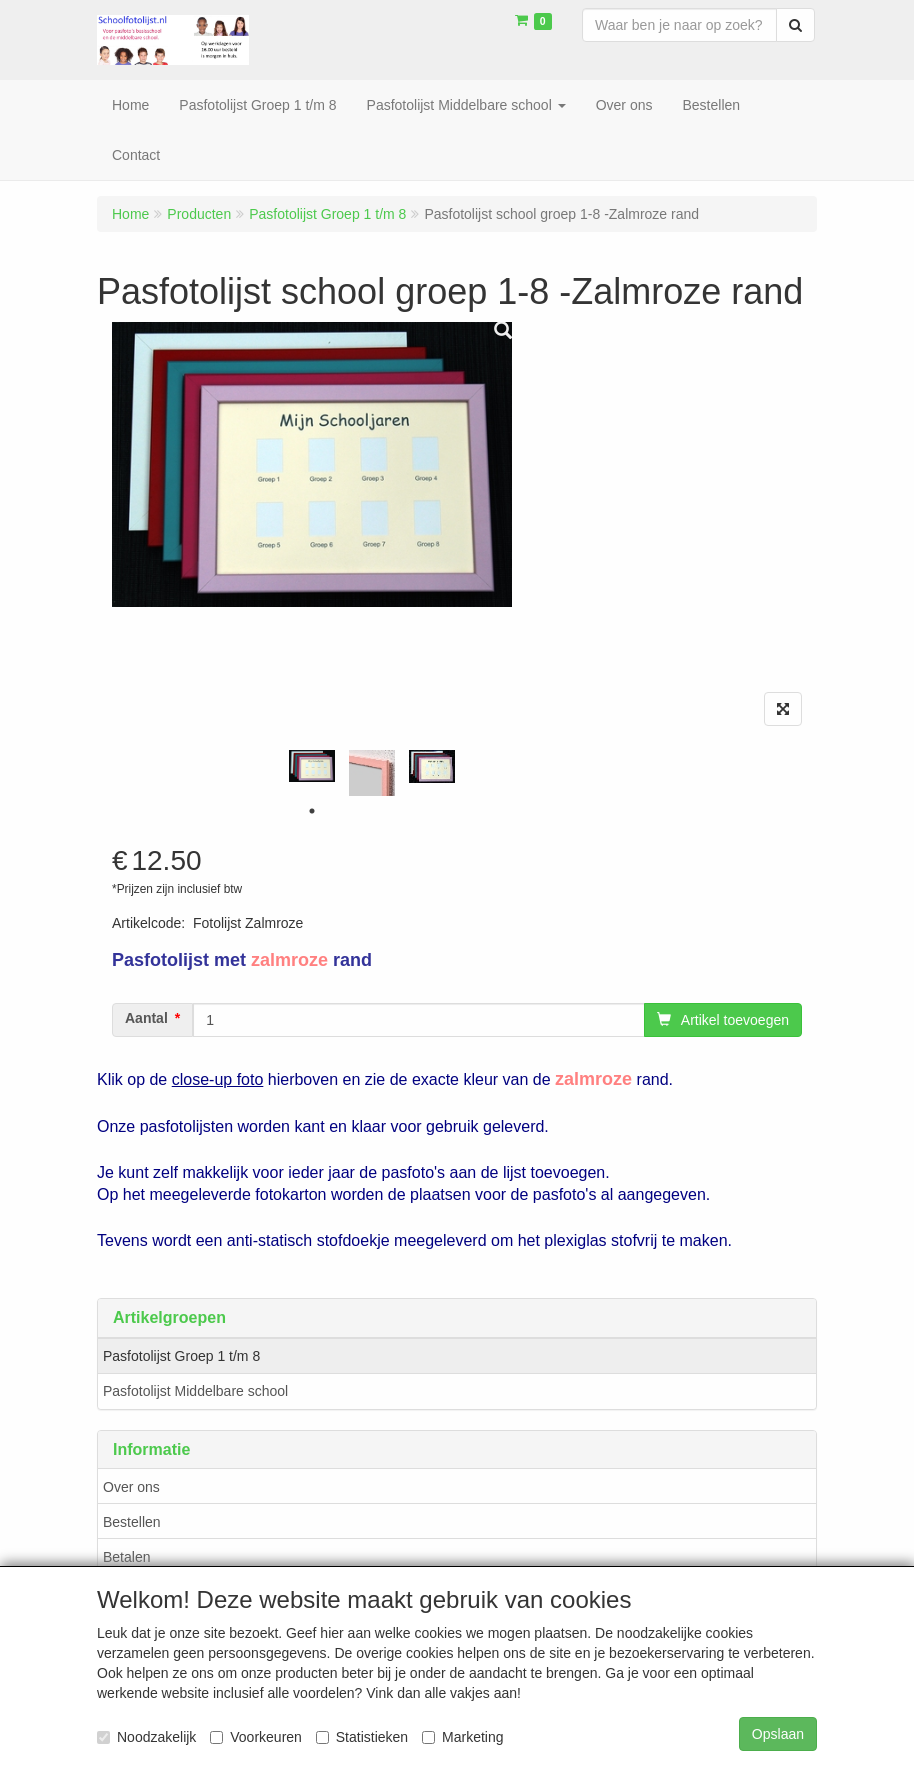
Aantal (146, 1018)
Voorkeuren (256, 1737)
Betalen (126, 1557)
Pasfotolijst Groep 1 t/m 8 (181, 1356)
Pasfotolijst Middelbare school (195, 1391)
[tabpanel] (312, 766)
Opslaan (778, 1734)
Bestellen (132, 1522)
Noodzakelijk (146, 1737)
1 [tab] (312, 811)
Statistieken (362, 1737)
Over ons (131, 1487)
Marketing (462, 1737)
